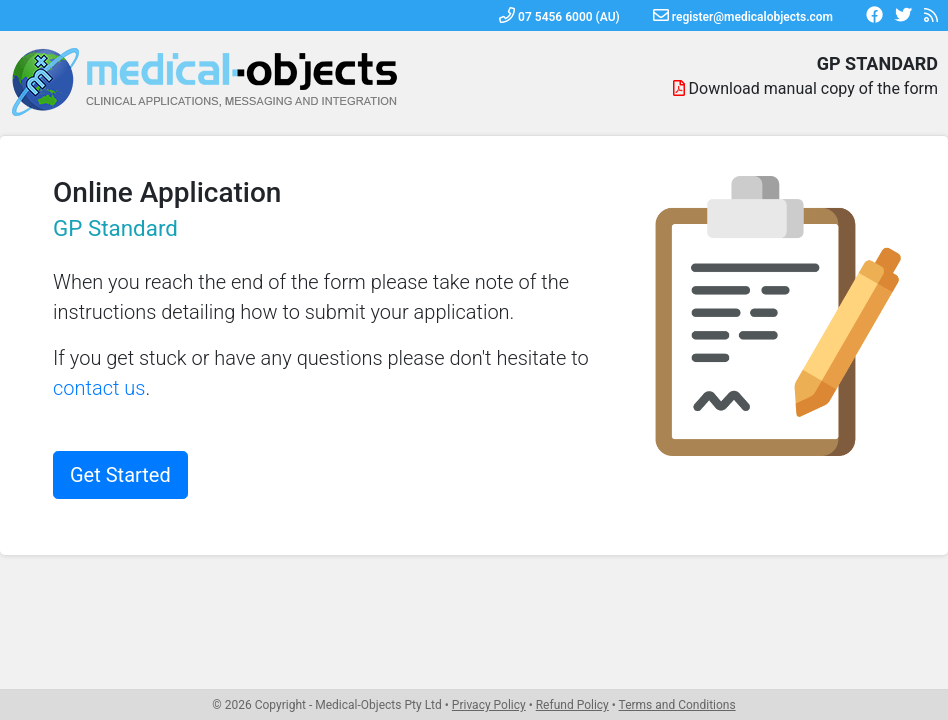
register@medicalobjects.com (743, 17)
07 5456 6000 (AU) (559, 17)
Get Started (120, 475)
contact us (99, 388)
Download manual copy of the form (813, 88)
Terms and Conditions (677, 705)
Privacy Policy (489, 705)
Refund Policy (572, 705)
